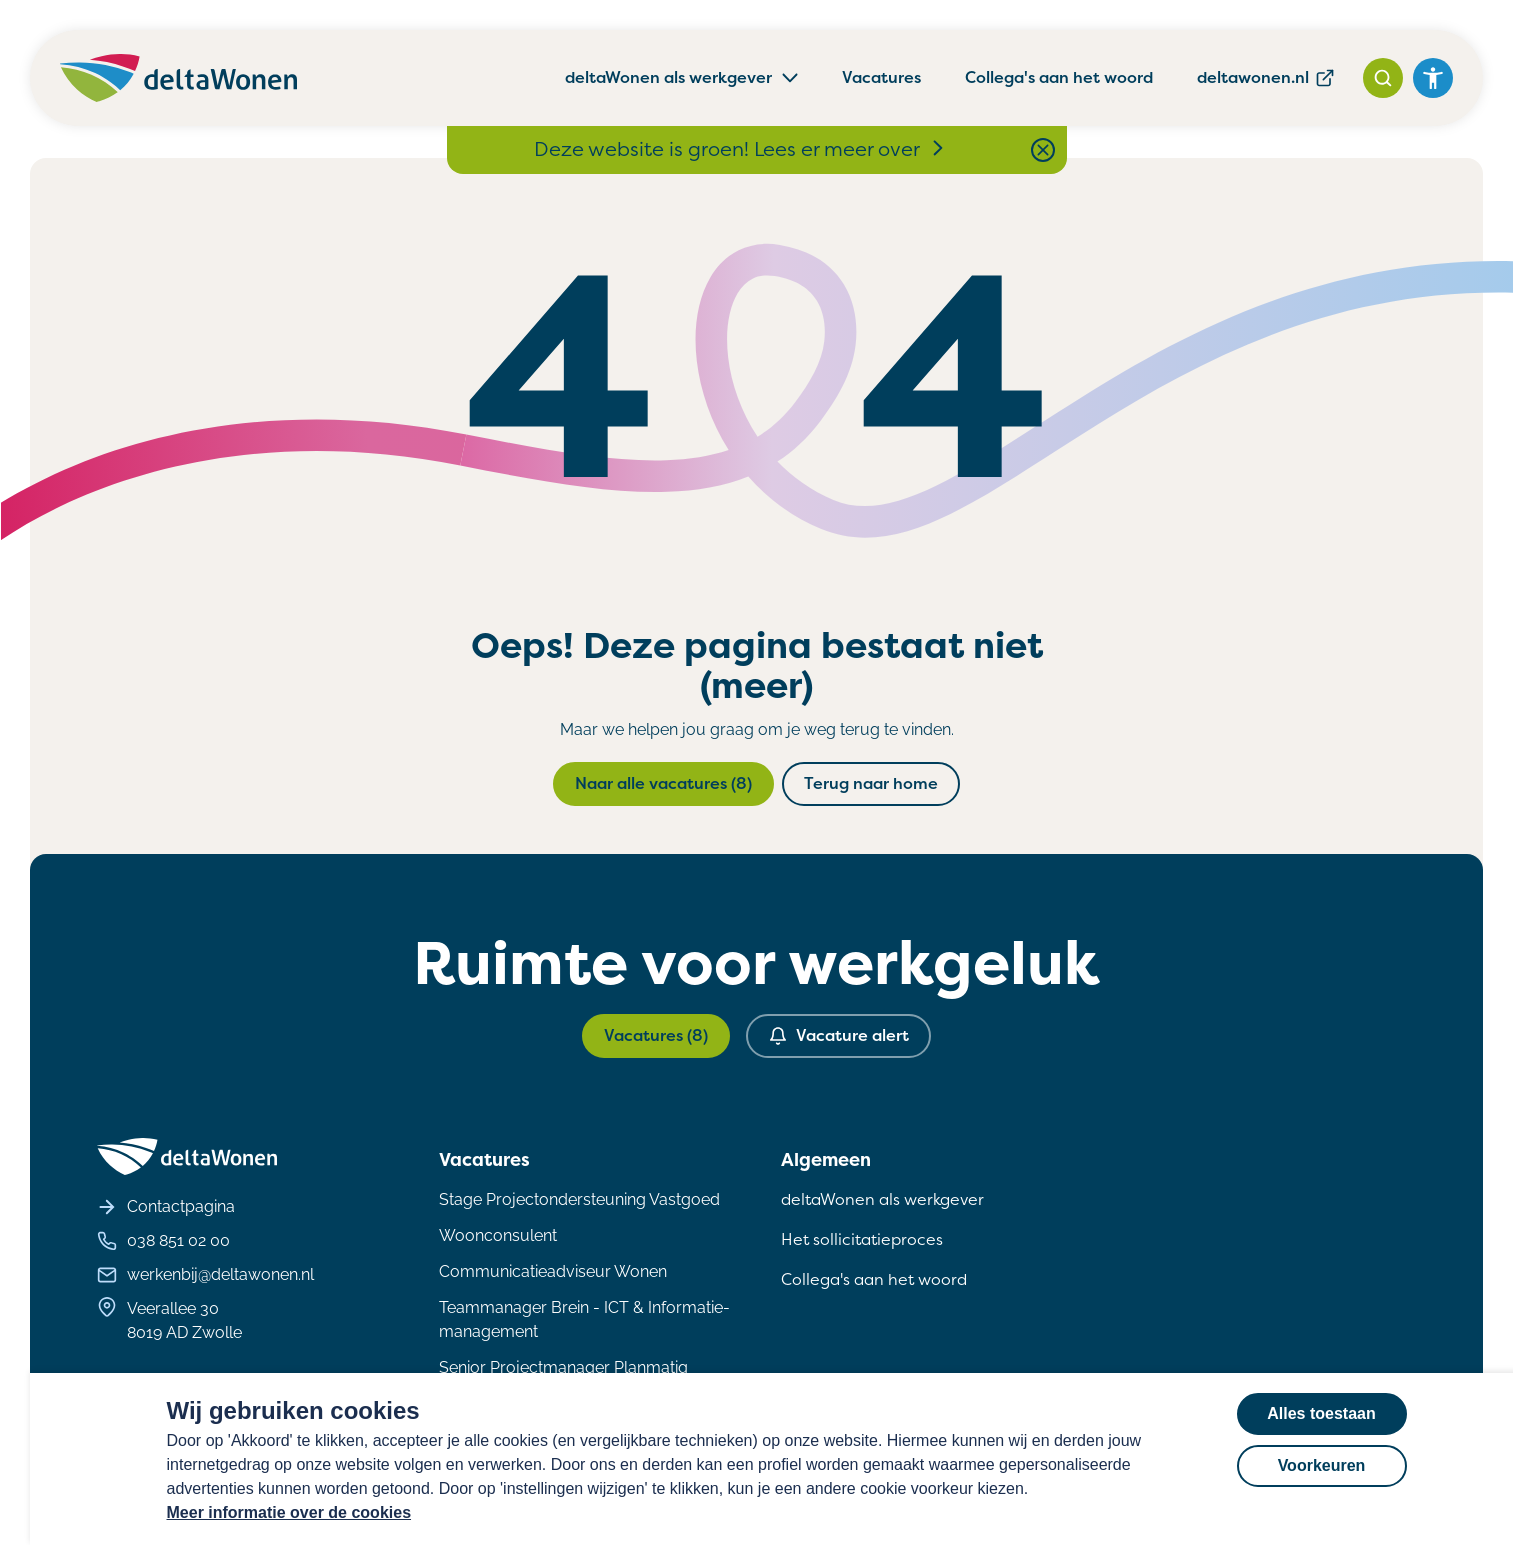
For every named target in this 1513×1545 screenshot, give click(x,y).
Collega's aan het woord (1059, 77)
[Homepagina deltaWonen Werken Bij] (178, 78)
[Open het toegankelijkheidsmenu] (1433, 78)
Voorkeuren (1322, 1465)
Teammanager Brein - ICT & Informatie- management (584, 1319)
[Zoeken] (1383, 78)
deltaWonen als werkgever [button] (682, 78)
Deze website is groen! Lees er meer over (741, 149)
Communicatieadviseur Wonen (553, 1271)
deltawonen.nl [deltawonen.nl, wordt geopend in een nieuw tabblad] (1266, 78)
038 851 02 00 (163, 1241)
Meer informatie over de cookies (289, 1512)
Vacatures (881, 77)
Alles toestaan (1321, 1413)
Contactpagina (166, 1207)
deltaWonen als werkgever (882, 1199)
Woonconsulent (498, 1235)
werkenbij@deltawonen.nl (205, 1275)
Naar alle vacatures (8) (663, 783)
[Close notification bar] (1043, 150)
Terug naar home (871, 783)
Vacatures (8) (656, 1035)
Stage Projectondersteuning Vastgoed (579, 1199)
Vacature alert (838, 1036)
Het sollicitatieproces (862, 1239)
